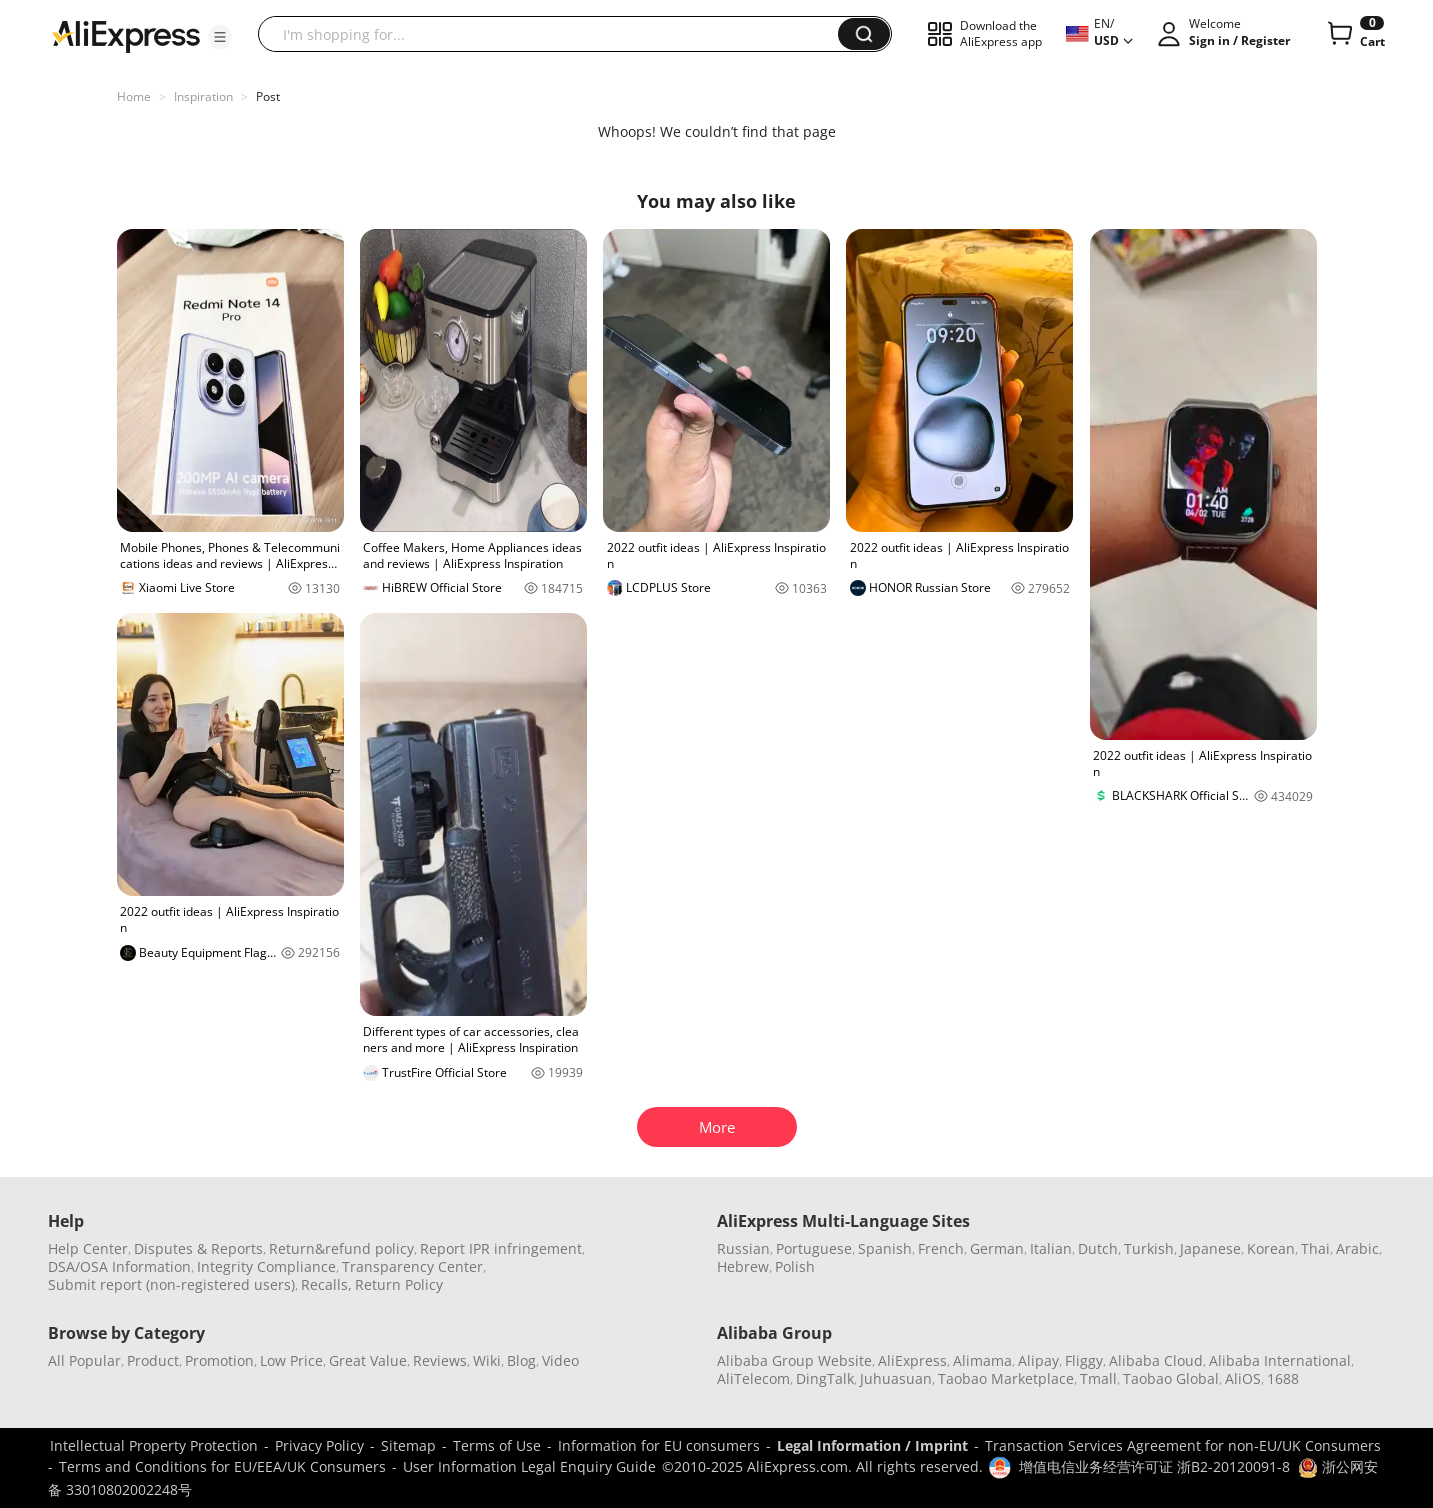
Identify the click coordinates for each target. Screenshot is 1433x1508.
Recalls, (326, 1284)
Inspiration (203, 96)
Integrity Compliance (266, 1266)
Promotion (219, 1360)
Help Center (88, 1248)
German (997, 1248)
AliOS (1243, 1378)
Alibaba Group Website (794, 1360)
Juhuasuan (896, 1378)
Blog (521, 1360)
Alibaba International (1280, 1360)
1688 (1283, 1378)
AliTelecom (753, 1378)
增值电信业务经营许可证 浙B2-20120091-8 (1154, 1466)
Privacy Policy (319, 1445)
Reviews (440, 1360)
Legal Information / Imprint (872, 1445)
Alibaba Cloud (1156, 1360)
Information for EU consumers (659, 1445)
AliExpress (912, 1360)
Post (268, 96)
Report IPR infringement (501, 1248)
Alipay (1038, 1360)
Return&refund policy (341, 1248)
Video (560, 1360)
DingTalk (825, 1378)
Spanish (885, 1248)
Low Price (291, 1360)
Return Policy (399, 1284)
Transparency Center (412, 1266)
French (941, 1248)
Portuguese (814, 1248)
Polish (795, 1266)
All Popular (84, 1360)
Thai (1315, 1248)
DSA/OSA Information (119, 1266)
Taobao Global (1171, 1378)
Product (153, 1360)
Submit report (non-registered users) (171, 1284)
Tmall (1098, 1378)
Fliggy (1084, 1360)
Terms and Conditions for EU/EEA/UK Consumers (222, 1466)
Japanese (1210, 1248)
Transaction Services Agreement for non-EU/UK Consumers (1183, 1445)
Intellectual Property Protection (154, 1445)
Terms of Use (497, 1445)
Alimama (982, 1360)
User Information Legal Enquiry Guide (529, 1466)
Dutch (1098, 1248)
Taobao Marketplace (1006, 1378)
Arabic (1357, 1248)
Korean (1271, 1248)
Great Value (368, 1360)
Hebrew (743, 1266)
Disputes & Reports (198, 1248)
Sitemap (408, 1445)
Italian (1051, 1248)
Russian (743, 1248)
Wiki (487, 1360)
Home (134, 96)
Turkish (1149, 1248)
